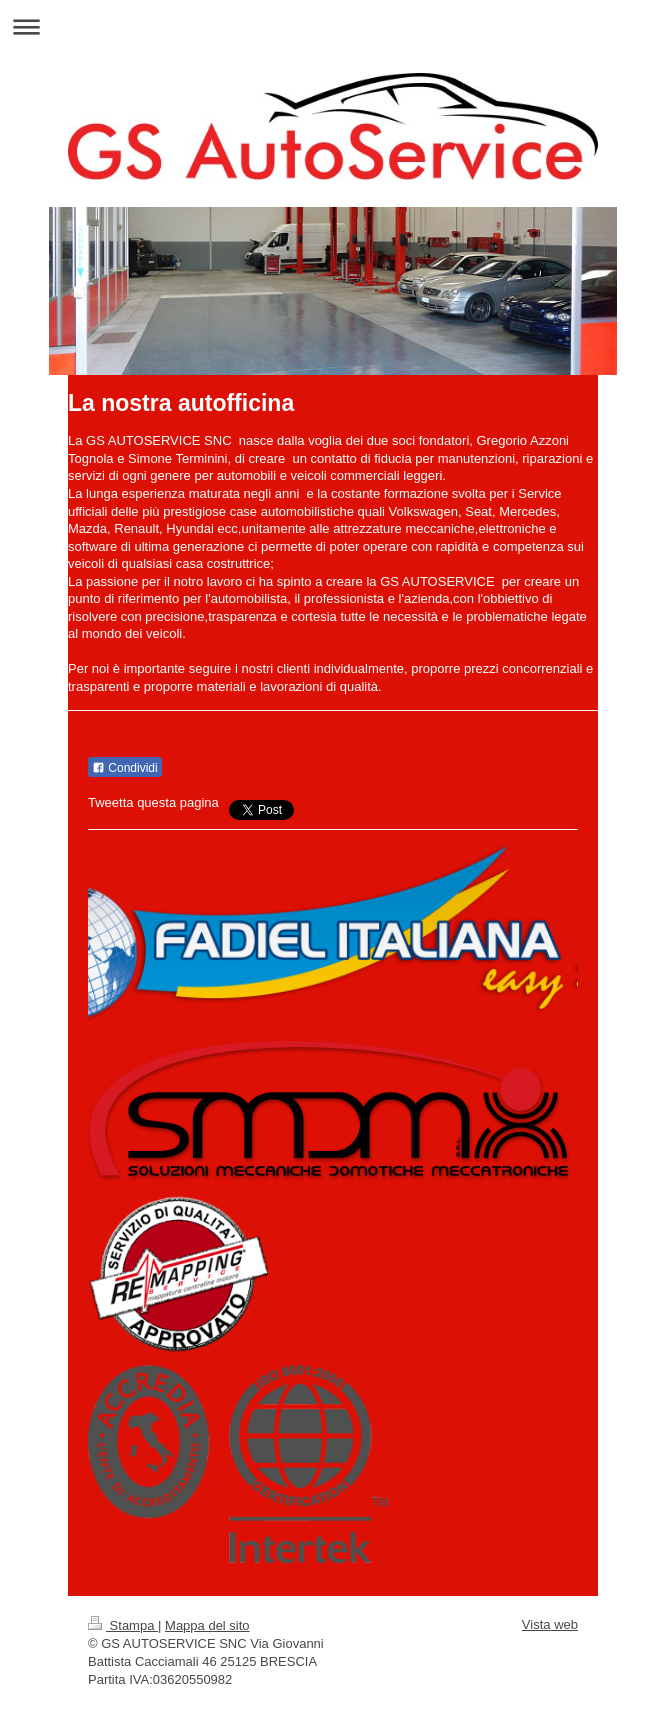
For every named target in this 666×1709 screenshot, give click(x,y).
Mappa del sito (207, 1625)
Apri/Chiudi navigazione (333, 26)
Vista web (550, 1624)
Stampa (123, 1625)
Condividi (125, 768)
